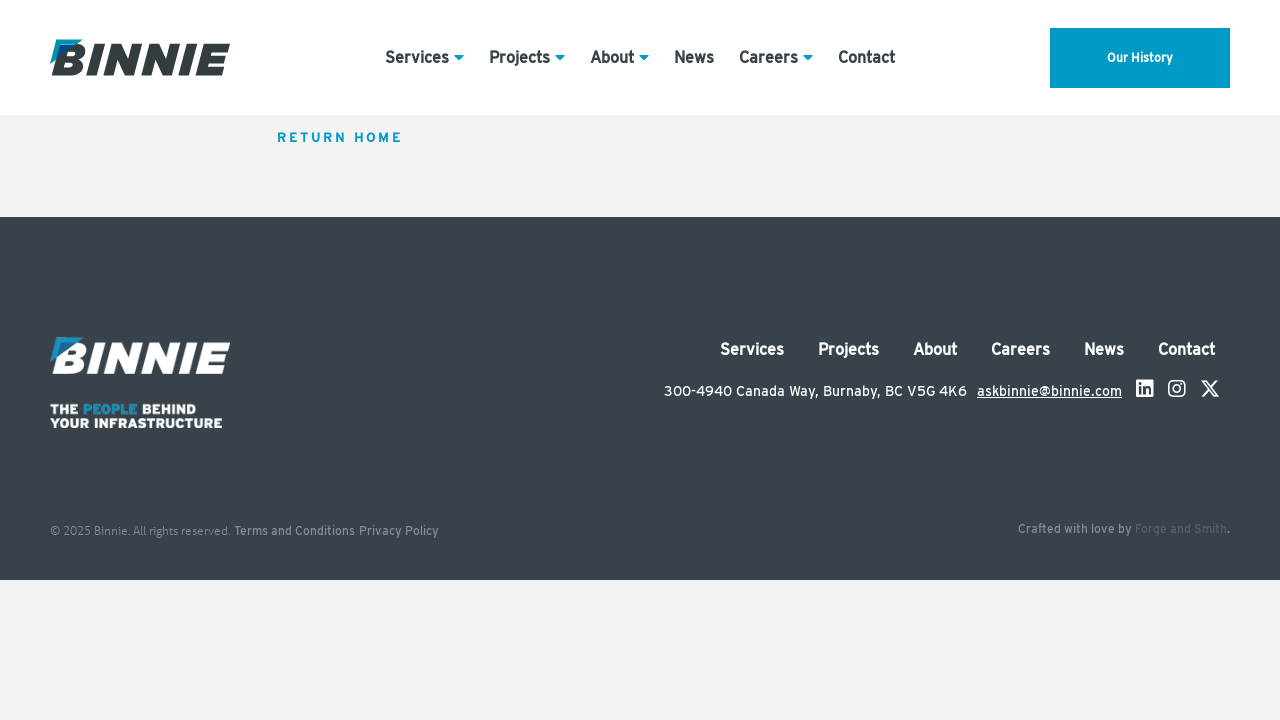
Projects (519, 57)
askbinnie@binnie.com (1049, 391)
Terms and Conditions (294, 530)
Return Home (340, 137)
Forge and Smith (1181, 528)
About (612, 57)
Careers (768, 57)
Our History (1140, 57)
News (694, 57)
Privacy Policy (399, 530)
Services (417, 57)
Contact (866, 57)
